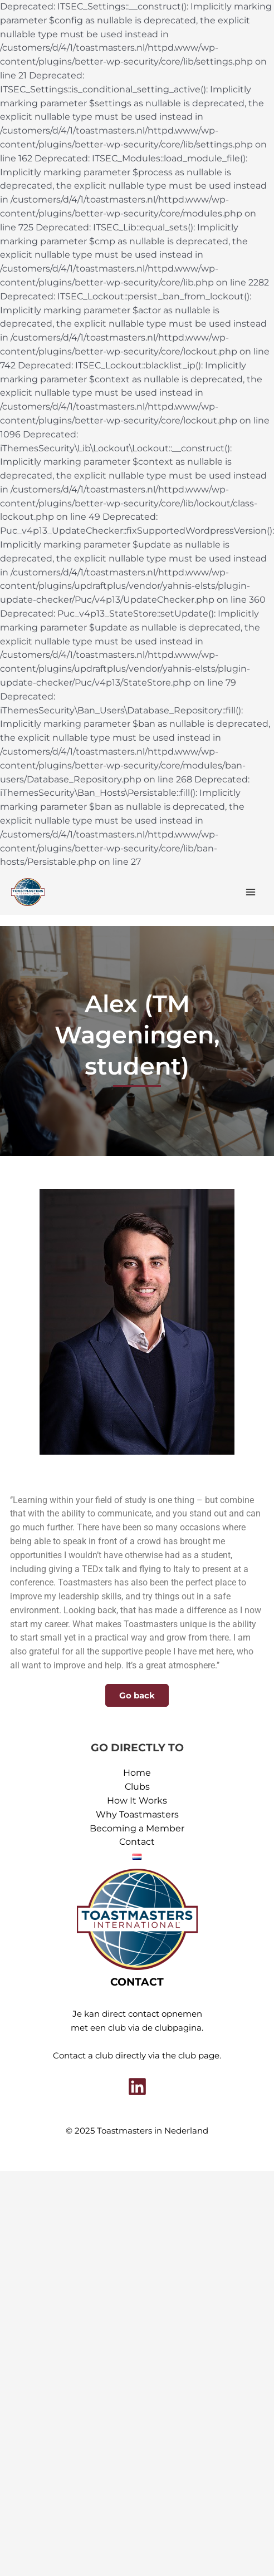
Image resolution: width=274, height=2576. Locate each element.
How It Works (137, 1800)
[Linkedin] (137, 2086)
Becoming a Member (137, 1828)
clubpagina (178, 2028)
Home (137, 1772)
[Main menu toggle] (251, 892)
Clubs (137, 1786)
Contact (137, 1841)
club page (198, 2056)
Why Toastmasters (137, 1814)
